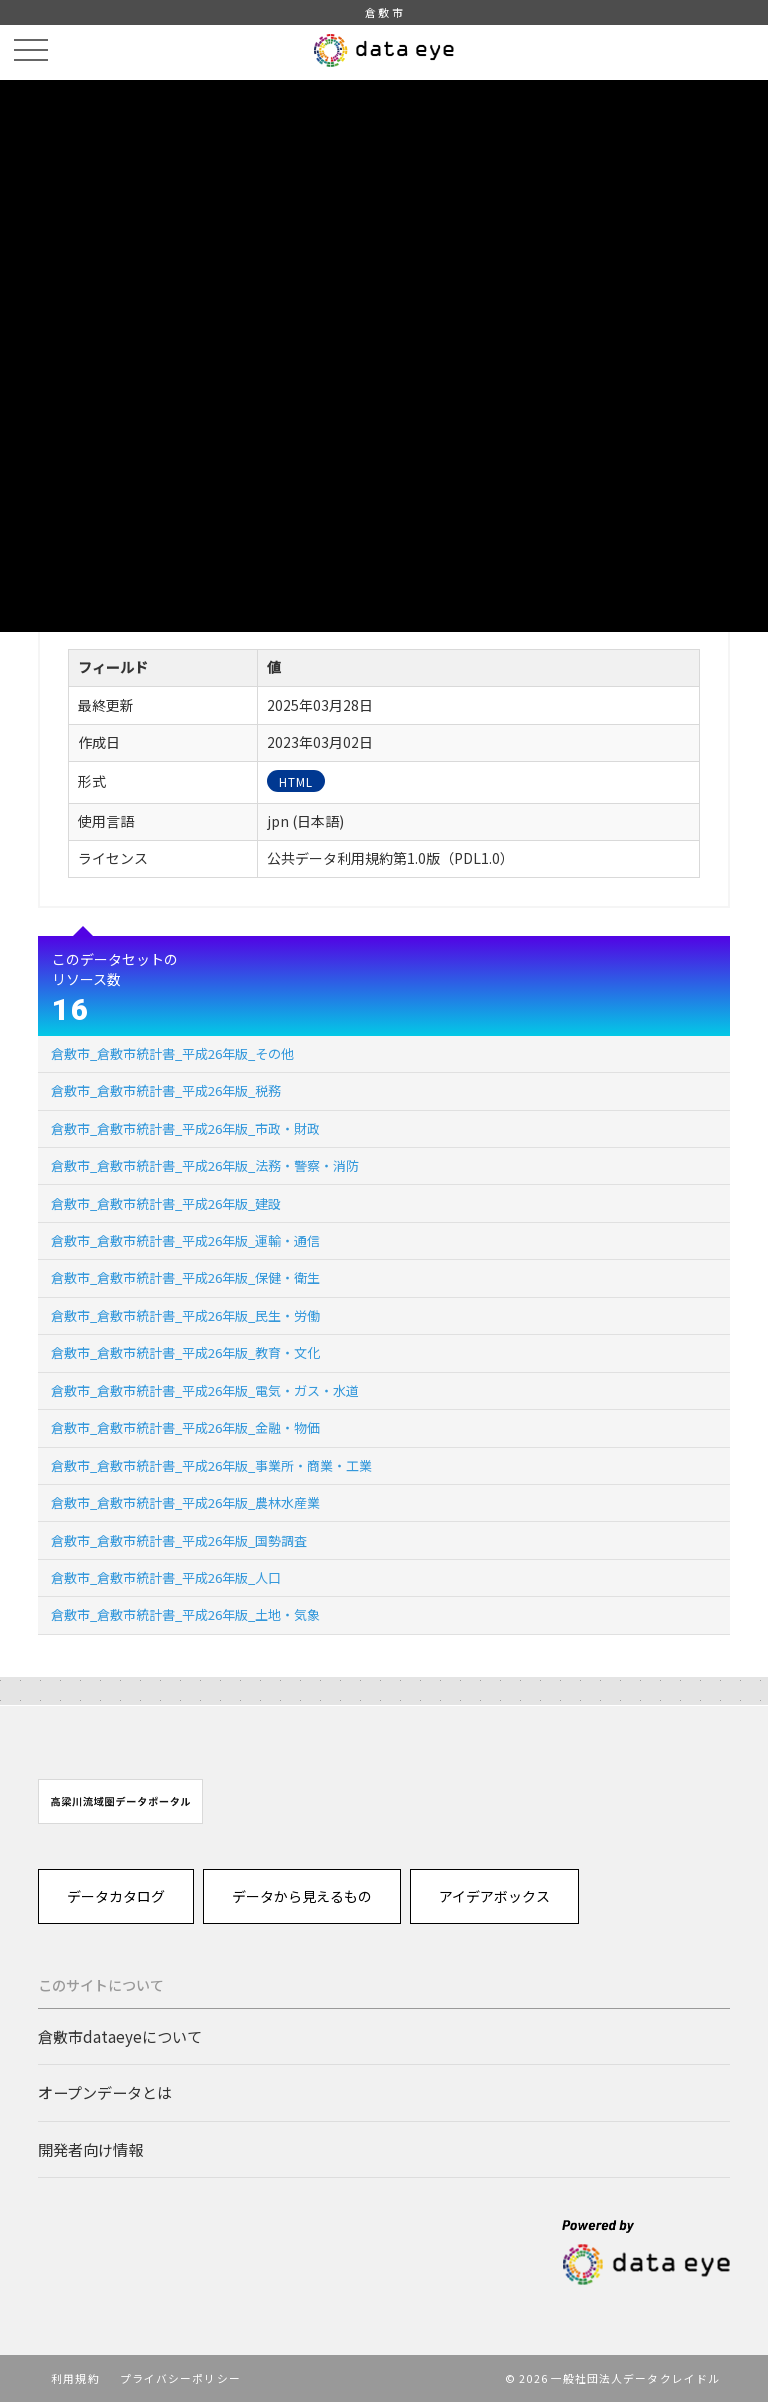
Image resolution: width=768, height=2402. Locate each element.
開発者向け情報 (90, 2149)
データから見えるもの (302, 1896)
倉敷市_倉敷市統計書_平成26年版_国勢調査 (179, 1540)
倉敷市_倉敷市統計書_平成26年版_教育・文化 (185, 1352)
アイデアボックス (494, 1896)
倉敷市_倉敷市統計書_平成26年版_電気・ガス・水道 (205, 1390)
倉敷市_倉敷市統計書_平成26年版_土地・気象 (185, 1614)
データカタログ (116, 1896)
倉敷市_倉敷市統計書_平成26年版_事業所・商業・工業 (211, 1465)
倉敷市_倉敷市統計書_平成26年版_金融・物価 (185, 1427)
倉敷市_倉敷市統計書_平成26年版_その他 (172, 1053)
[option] (120, 1801)
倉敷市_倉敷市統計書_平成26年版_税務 (166, 1090)
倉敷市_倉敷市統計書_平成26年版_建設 (166, 1203)
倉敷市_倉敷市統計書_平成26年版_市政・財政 (185, 1128)
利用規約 (75, 2378)
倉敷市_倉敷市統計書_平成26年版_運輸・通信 (185, 1240)
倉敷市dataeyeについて (120, 2036)
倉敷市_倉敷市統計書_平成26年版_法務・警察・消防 (205, 1165)
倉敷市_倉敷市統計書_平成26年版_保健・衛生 (185, 1277)
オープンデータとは (105, 2092)
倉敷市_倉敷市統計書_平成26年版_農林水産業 (185, 1502)
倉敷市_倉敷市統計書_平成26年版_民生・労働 (185, 1315)
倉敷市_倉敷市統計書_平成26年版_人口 (166, 1577)
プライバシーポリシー (180, 2378)
